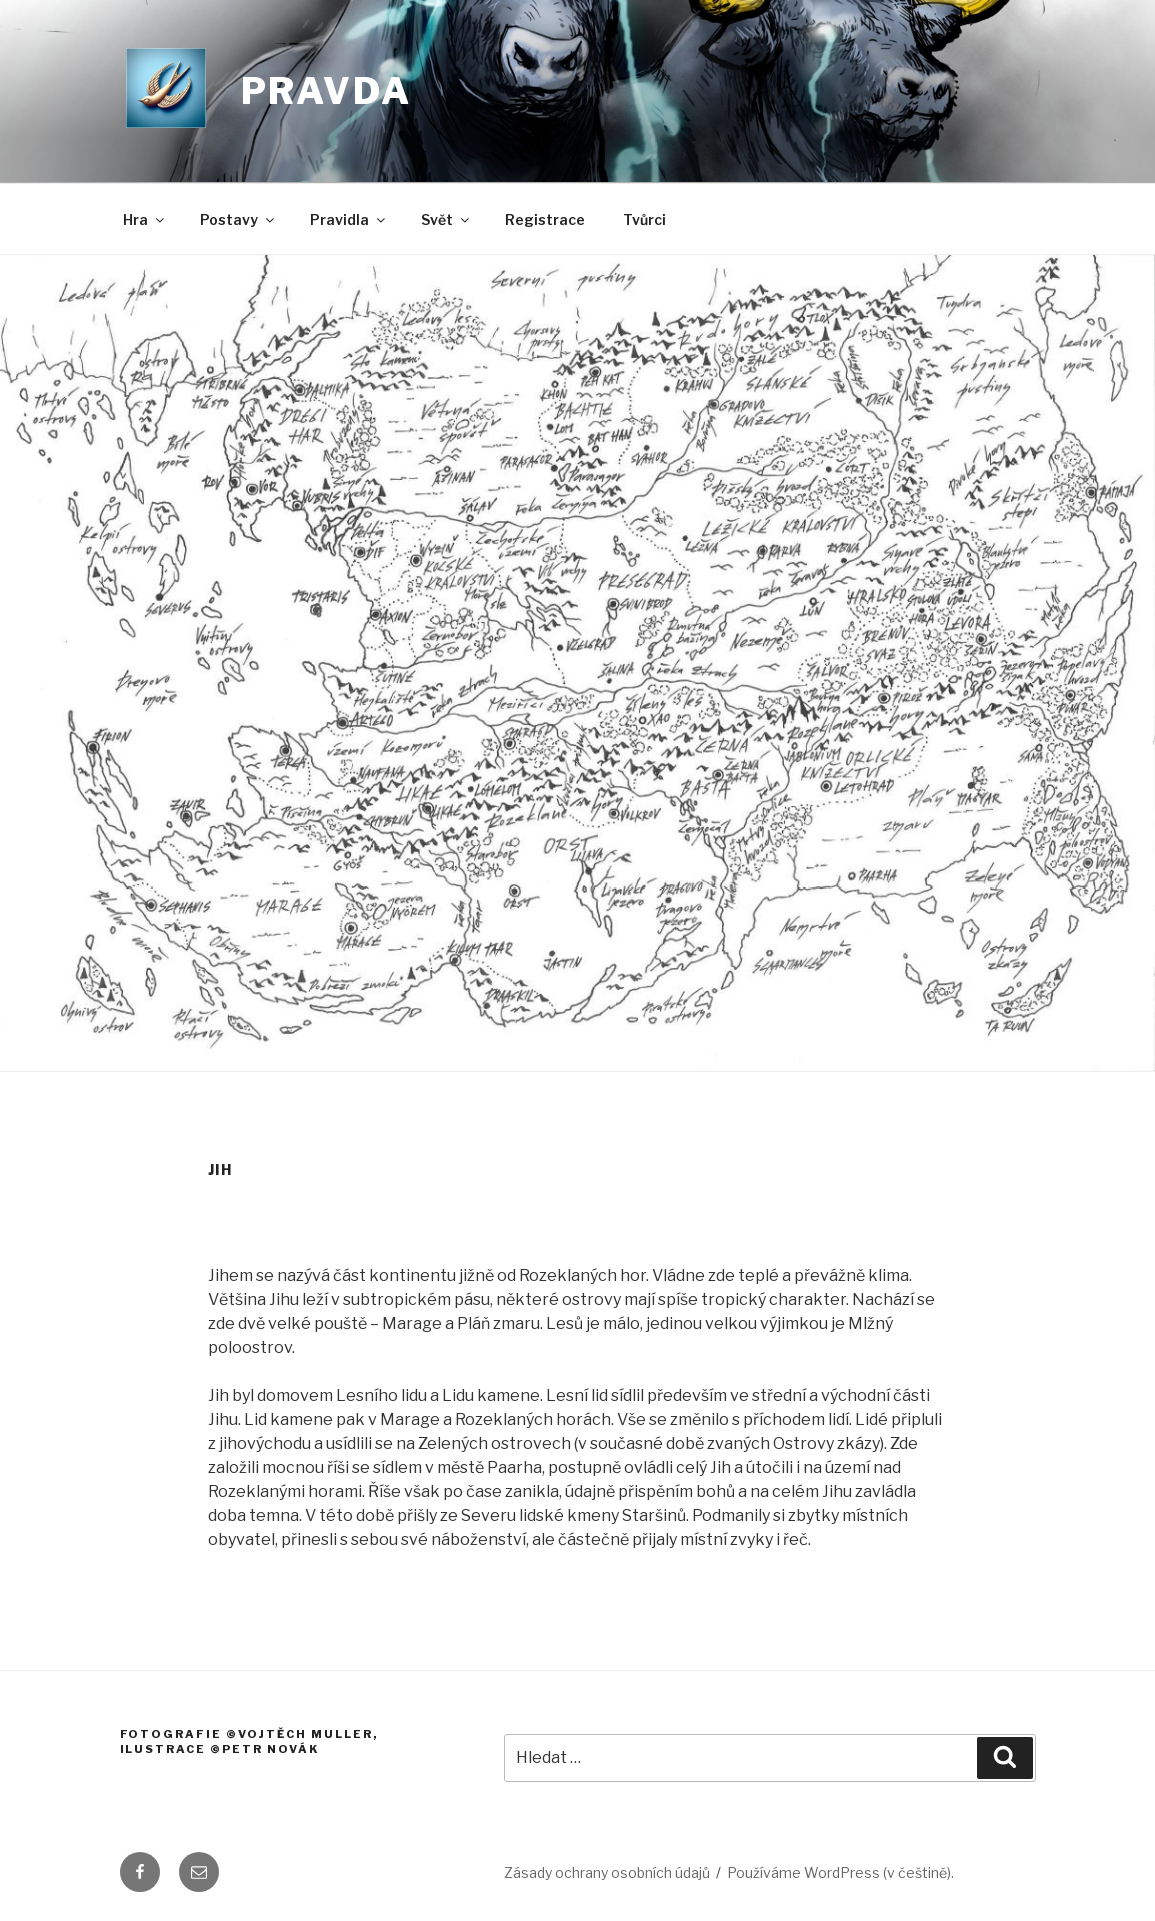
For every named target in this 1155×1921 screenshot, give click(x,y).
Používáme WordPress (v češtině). (840, 1872)
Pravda (326, 91)
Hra (145, 219)
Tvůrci (644, 219)
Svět (446, 219)
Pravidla (349, 219)
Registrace (545, 219)
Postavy (238, 219)
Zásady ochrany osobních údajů (607, 1872)
